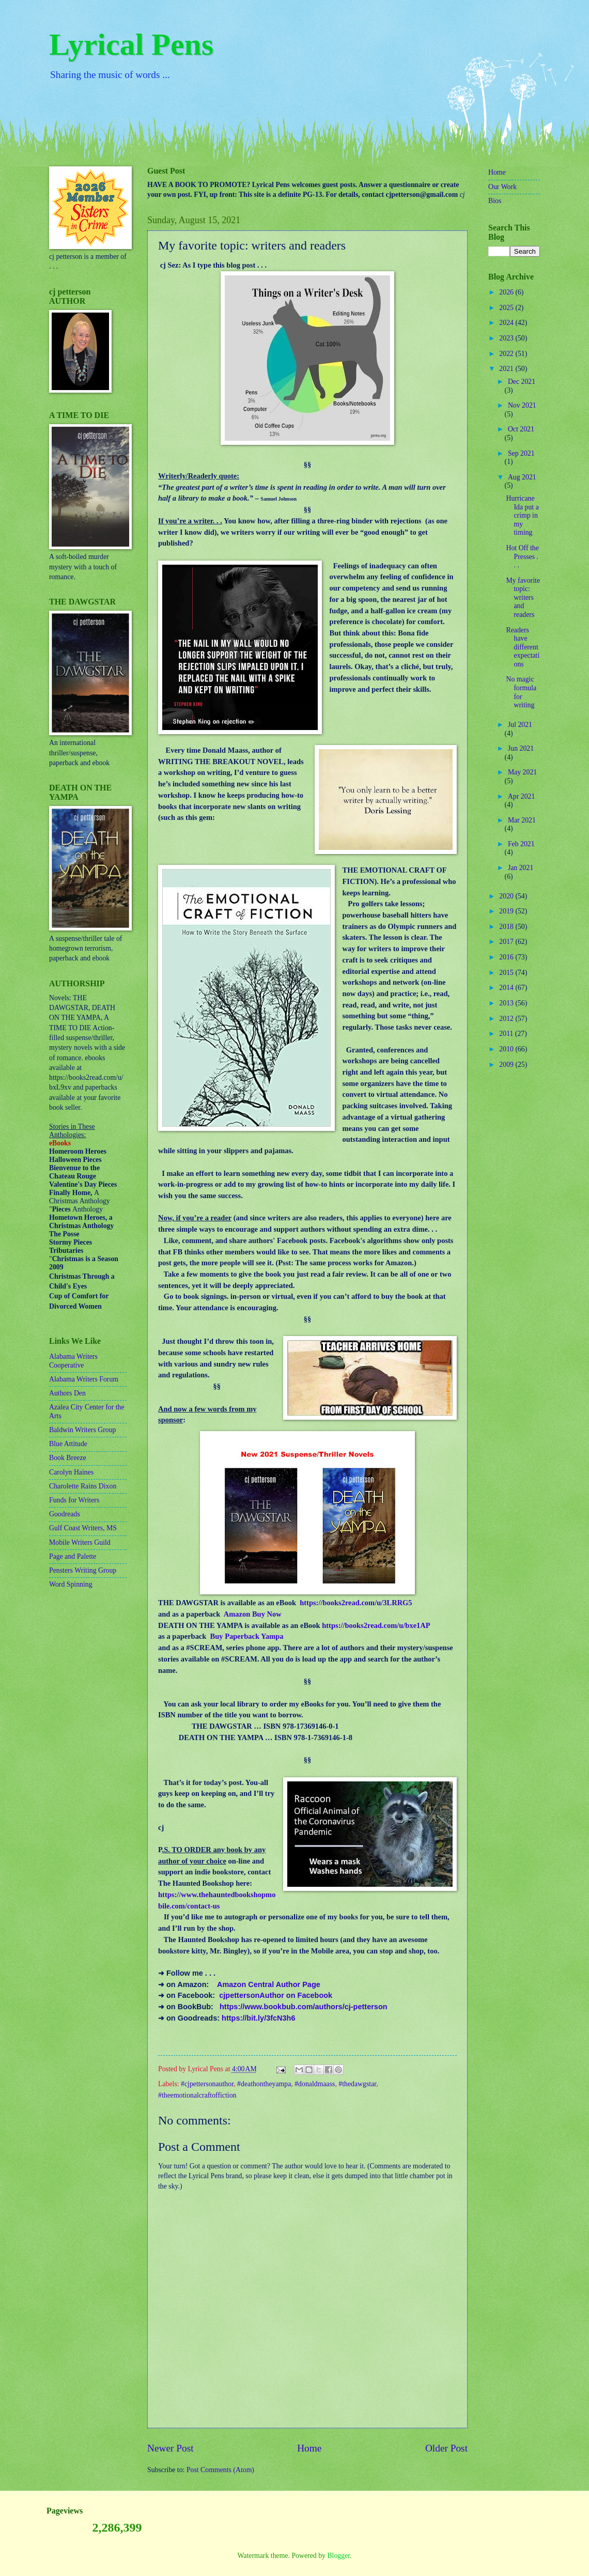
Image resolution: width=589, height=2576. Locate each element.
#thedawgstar (357, 2084)
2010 (507, 1049)
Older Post (446, 2448)
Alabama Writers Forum (83, 1379)
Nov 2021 (522, 405)
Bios (494, 201)
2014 (507, 987)
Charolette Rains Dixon (82, 1486)
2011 (507, 1033)
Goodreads (64, 1514)
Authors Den (67, 1393)
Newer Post (170, 2448)
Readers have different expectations (522, 647)
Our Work (502, 187)
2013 (507, 1003)
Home (309, 2448)
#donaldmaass (315, 2084)
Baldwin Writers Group (82, 1430)
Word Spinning (70, 1584)
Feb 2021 (521, 844)
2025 (507, 308)
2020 (507, 896)
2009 (507, 1064)
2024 (507, 323)
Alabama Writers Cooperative (73, 1361)
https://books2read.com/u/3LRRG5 (356, 1603)
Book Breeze (67, 1458)
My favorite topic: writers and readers (523, 597)
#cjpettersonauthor (207, 2084)
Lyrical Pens (131, 44)
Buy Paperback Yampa (247, 1636)
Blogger (338, 2555)
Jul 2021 (520, 724)
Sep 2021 (521, 453)
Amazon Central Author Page (268, 1984)
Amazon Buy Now (253, 1614)
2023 (507, 338)
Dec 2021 (521, 381)
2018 (507, 926)
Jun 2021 (521, 748)
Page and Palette (72, 1556)
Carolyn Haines (71, 1472)
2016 (507, 957)
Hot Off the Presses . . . (522, 556)
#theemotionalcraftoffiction (197, 2095)
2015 (507, 972)
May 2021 (522, 772)
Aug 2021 (522, 477)
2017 (507, 941)
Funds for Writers (74, 1500)
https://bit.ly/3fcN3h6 (258, 2018)
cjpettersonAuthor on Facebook (275, 1995)
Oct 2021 (521, 429)
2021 (507, 369)
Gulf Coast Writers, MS (83, 1528)
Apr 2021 (521, 796)
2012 (507, 1018)
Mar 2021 (522, 820)
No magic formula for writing (521, 692)
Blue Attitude (68, 1444)
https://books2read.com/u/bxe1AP (376, 1625)
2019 (507, 911)
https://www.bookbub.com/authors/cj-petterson (304, 2007)
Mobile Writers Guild (80, 1542)
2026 (507, 292)
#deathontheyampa (264, 2084)
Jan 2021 (520, 868)
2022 (507, 354)
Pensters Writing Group (82, 1570)
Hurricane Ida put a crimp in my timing (522, 515)
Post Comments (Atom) (220, 2470)
